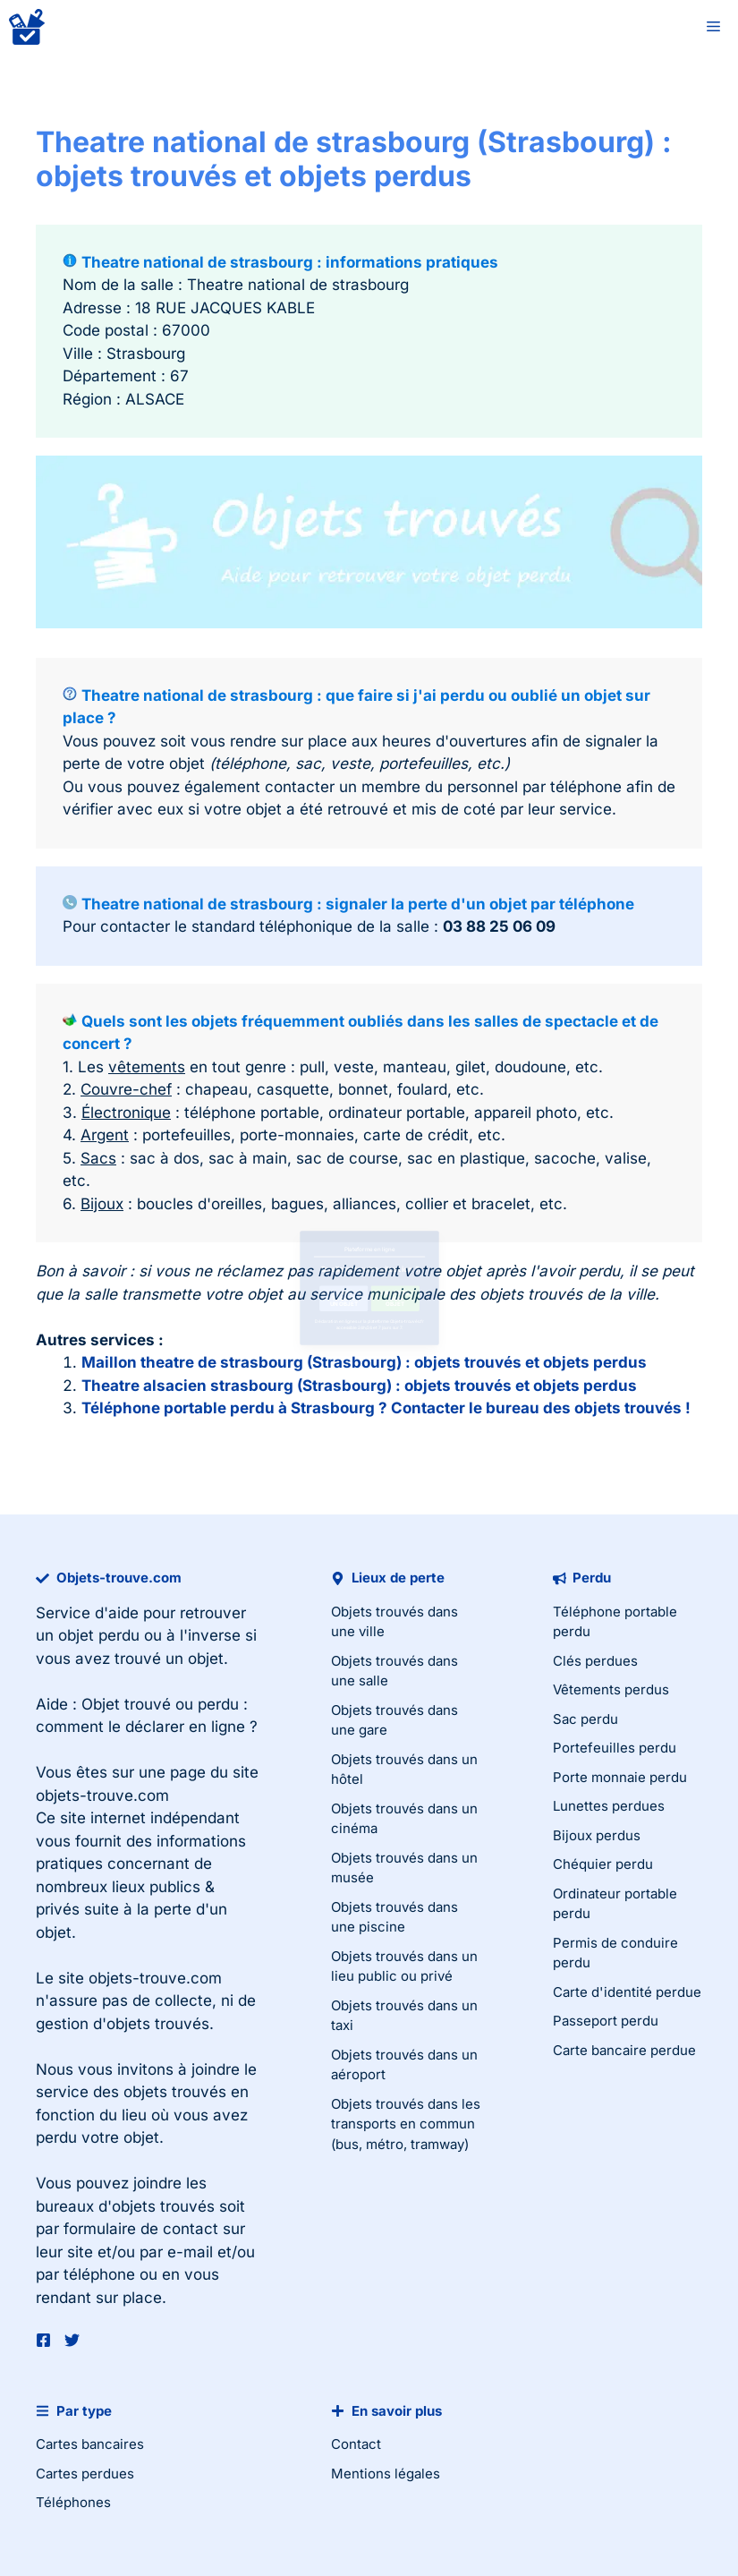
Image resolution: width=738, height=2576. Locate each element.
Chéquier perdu (603, 1863)
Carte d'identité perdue (627, 1991)
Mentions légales (385, 2473)
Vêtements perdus (611, 1689)
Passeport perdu (605, 2020)
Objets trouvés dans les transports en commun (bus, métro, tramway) (405, 2124)
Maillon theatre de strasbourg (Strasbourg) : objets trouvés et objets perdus (364, 1362)
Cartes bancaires (90, 2443)
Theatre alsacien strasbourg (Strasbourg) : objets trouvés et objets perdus (359, 1386)
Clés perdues (595, 1660)
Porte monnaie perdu (620, 1777)
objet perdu (99, 1635)
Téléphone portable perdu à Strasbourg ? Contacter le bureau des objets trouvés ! (386, 1408)
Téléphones (73, 2502)
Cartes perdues (85, 2473)
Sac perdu (585, 1718)
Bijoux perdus (596, 1835)
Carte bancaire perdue (624, 2050)
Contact (356, 2443)
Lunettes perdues (609, 1805)
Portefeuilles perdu (614, 1747)
